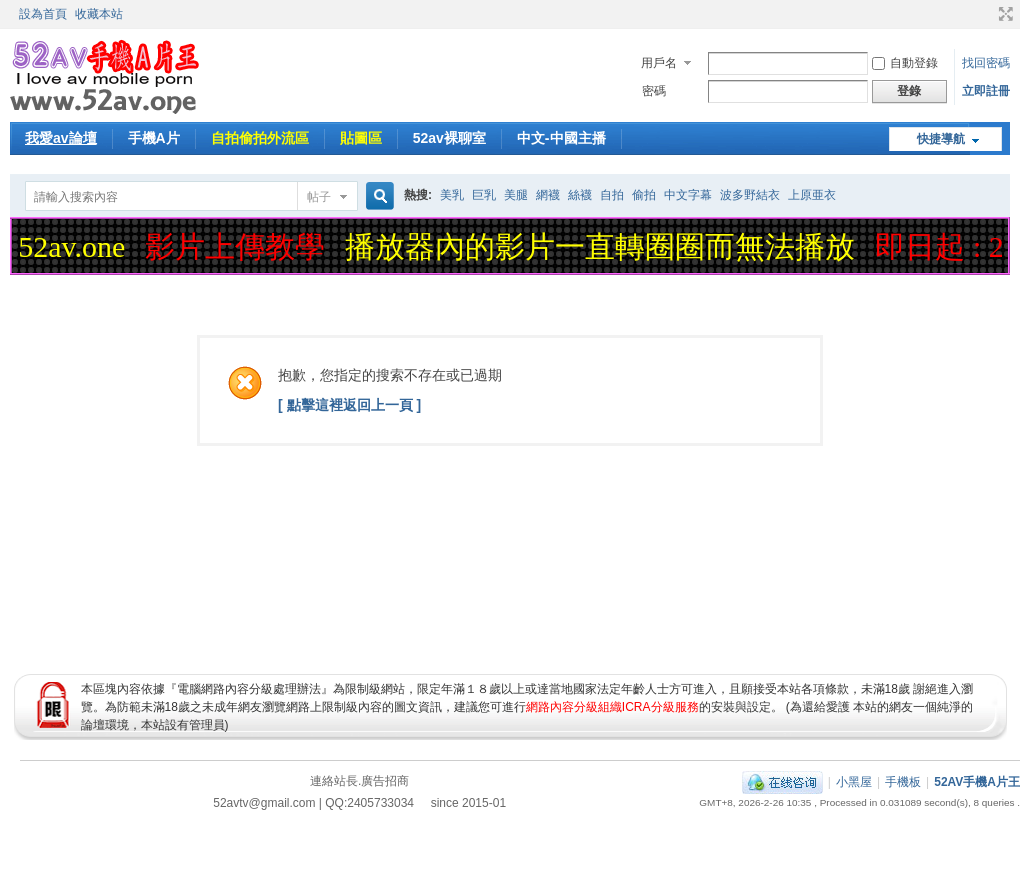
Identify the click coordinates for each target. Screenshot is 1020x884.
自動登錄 (905, 63)
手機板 (903, 782)
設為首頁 (43, 14)
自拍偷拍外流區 (260, 138)
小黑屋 (854, 782)
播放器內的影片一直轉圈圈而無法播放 (603, 246)
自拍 (612, 195)
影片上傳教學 (238, 246)
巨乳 (484, 195)
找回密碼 (986, 63)
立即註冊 (986, 91)
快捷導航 (941, 139)
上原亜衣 (812, 195)
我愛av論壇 (61, 138)
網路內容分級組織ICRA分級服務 (612, 707)
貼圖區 (361, 138)
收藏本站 (99, 14)
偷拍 (644, 195)
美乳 (452, 195)
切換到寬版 (1003, 14)
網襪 (548, 195)
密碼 (654, 91)
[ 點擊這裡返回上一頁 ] (349, 405)
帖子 (319, 197)
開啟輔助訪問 (987, 14)
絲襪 (580, 195)
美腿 (516, 195)
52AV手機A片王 (977, 782)
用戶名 (659, 63)
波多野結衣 (750, 195)
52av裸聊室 (449, 138)
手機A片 (154, 138)
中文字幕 (688, 195)
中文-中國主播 (561, 138)
